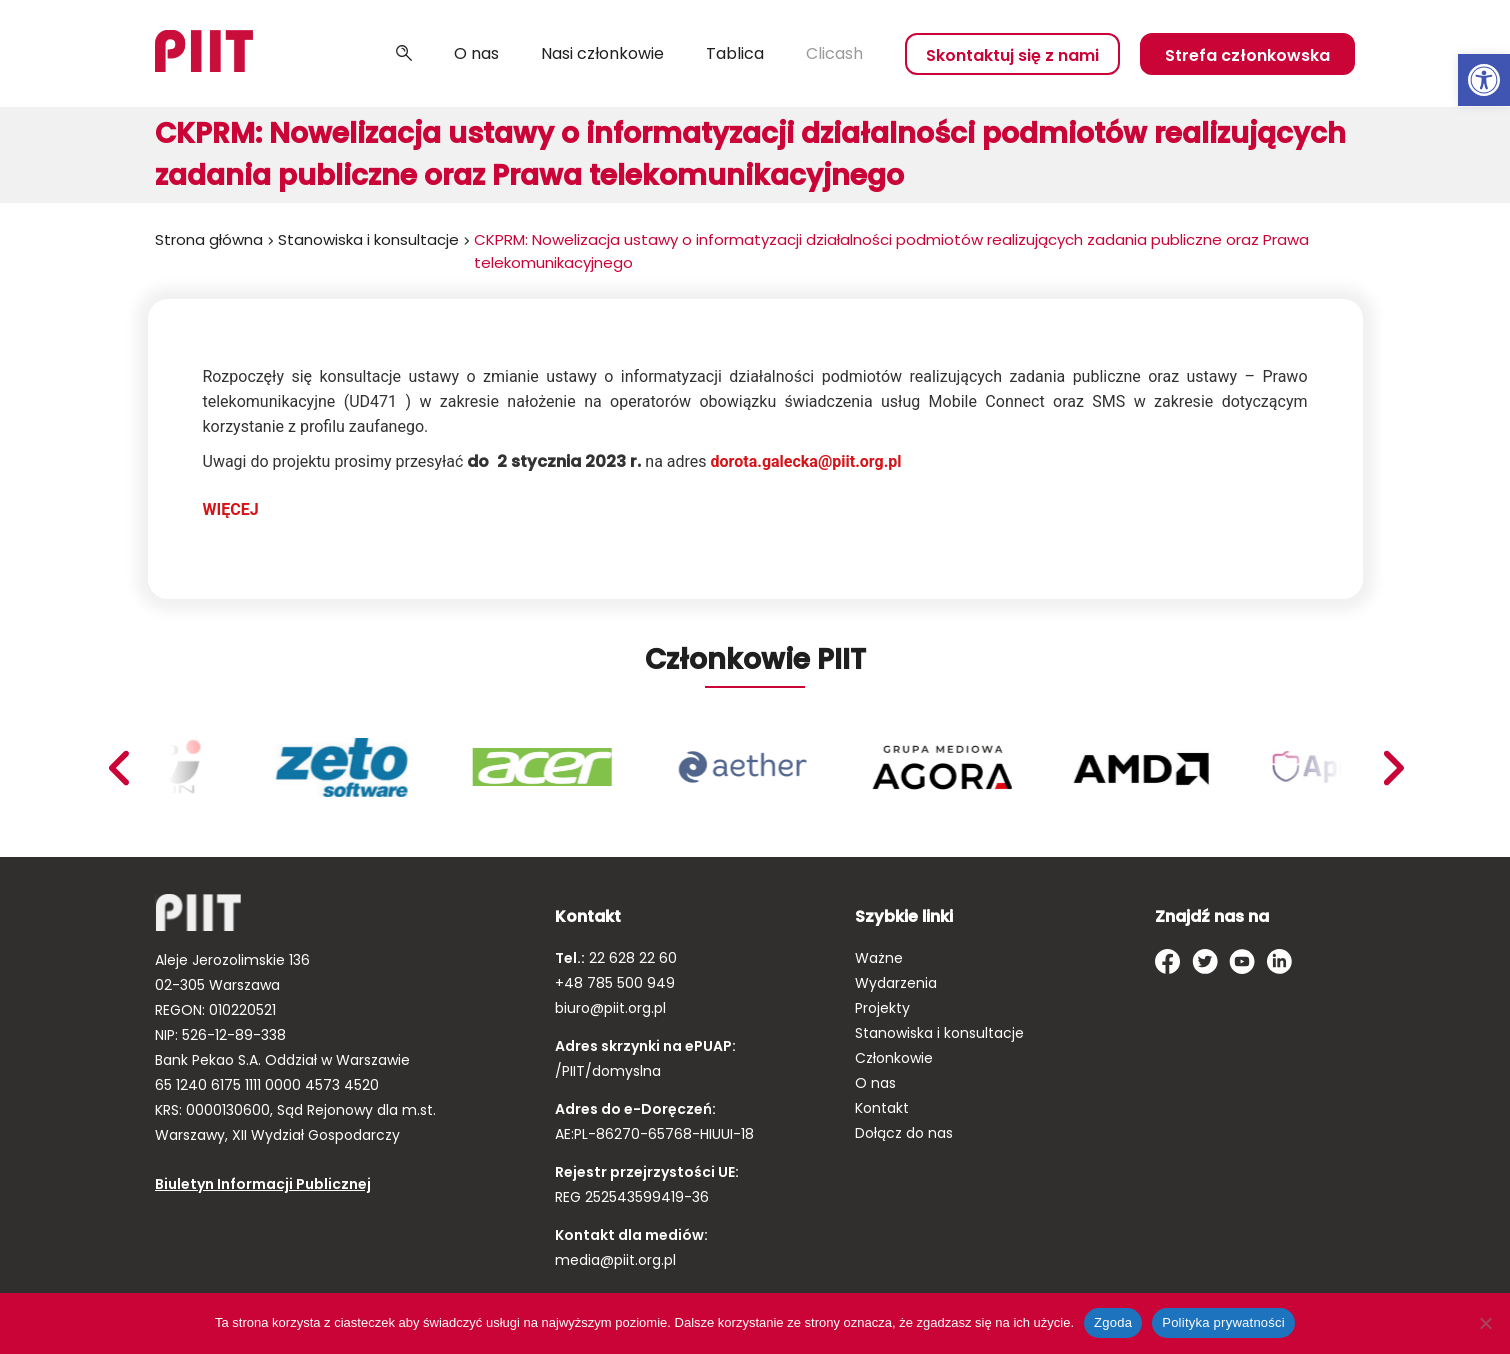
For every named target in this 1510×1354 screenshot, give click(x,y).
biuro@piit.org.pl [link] (610, 1008)
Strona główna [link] (209, 239)
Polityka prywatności (1223, 1322)
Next (118, 768)
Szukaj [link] (404, 54)
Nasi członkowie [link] (602, 53)
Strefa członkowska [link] (1247, 55)
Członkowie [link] (894, 1058)
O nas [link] (476, 53)
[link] (1484, 80)
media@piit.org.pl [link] (615, 1260)
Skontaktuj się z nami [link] (1012, 55)
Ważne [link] (879, 958)
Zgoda (1113, 1322)
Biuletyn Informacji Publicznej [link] (263, 1184)
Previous (1393, 768)
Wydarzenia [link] (896, 983)
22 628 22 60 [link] (631, 958)
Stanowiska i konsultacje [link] (368, 239)
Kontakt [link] (882, 1108)
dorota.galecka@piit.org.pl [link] (806, 461)
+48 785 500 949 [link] (615, 983)
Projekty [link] (882, 1008)
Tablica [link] (735, 53)
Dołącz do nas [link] (904, 1133)
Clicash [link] (834, 53)
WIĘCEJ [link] (231, 509)
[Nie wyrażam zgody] (1485, 1323)
